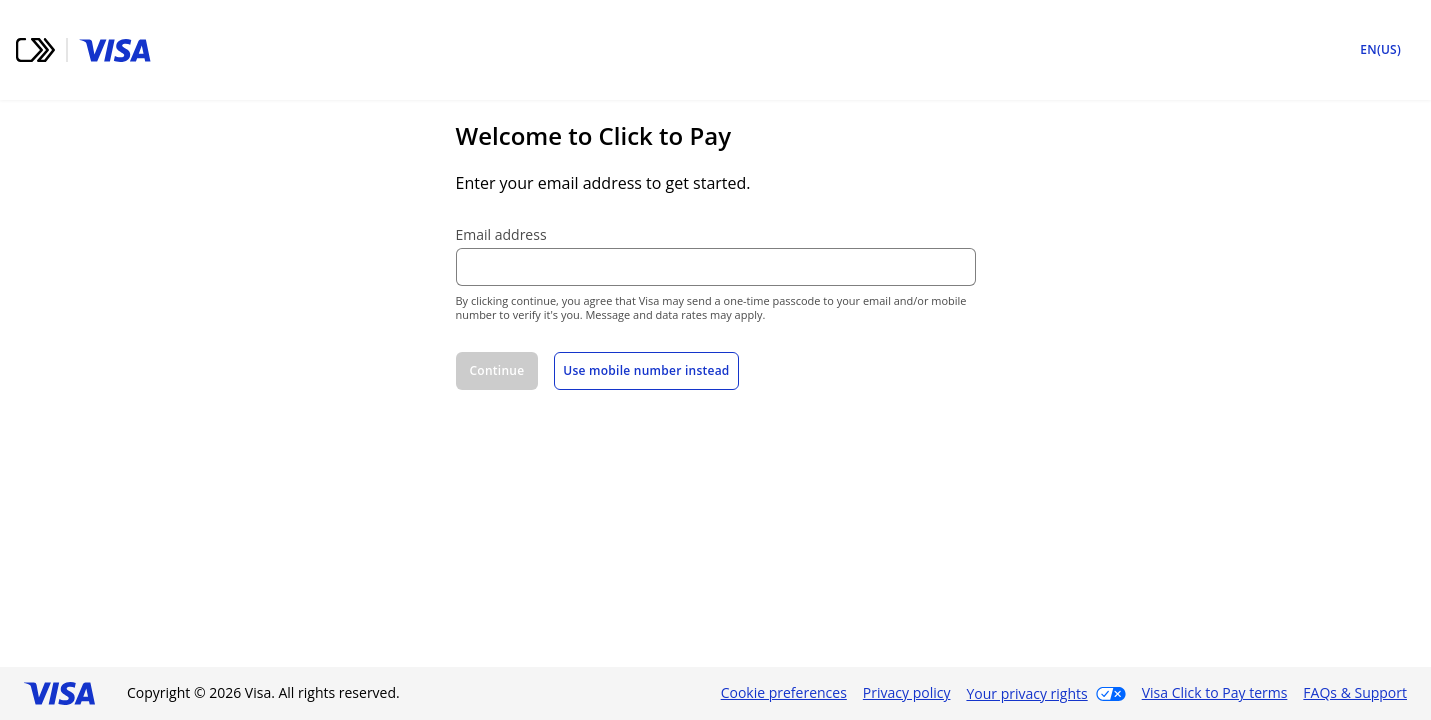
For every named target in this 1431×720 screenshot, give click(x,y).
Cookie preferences (784, 692)
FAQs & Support (1355, 692)
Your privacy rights (1026, 693)
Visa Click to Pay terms (1215, 692)
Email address (501, 235)
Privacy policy (907, 692)
